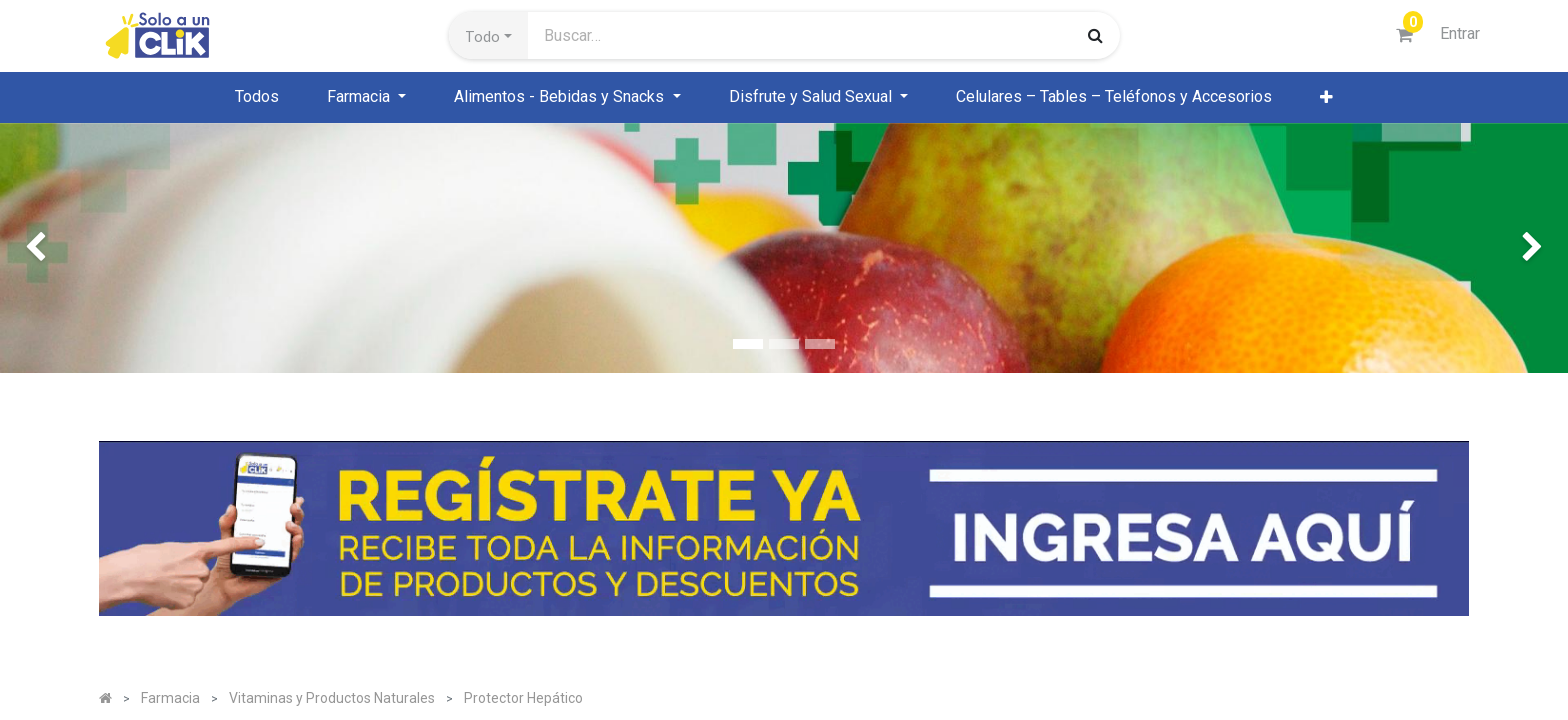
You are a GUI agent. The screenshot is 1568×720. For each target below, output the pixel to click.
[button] (488, 36)
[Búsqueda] (1095, 35)
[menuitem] (257, 97)
